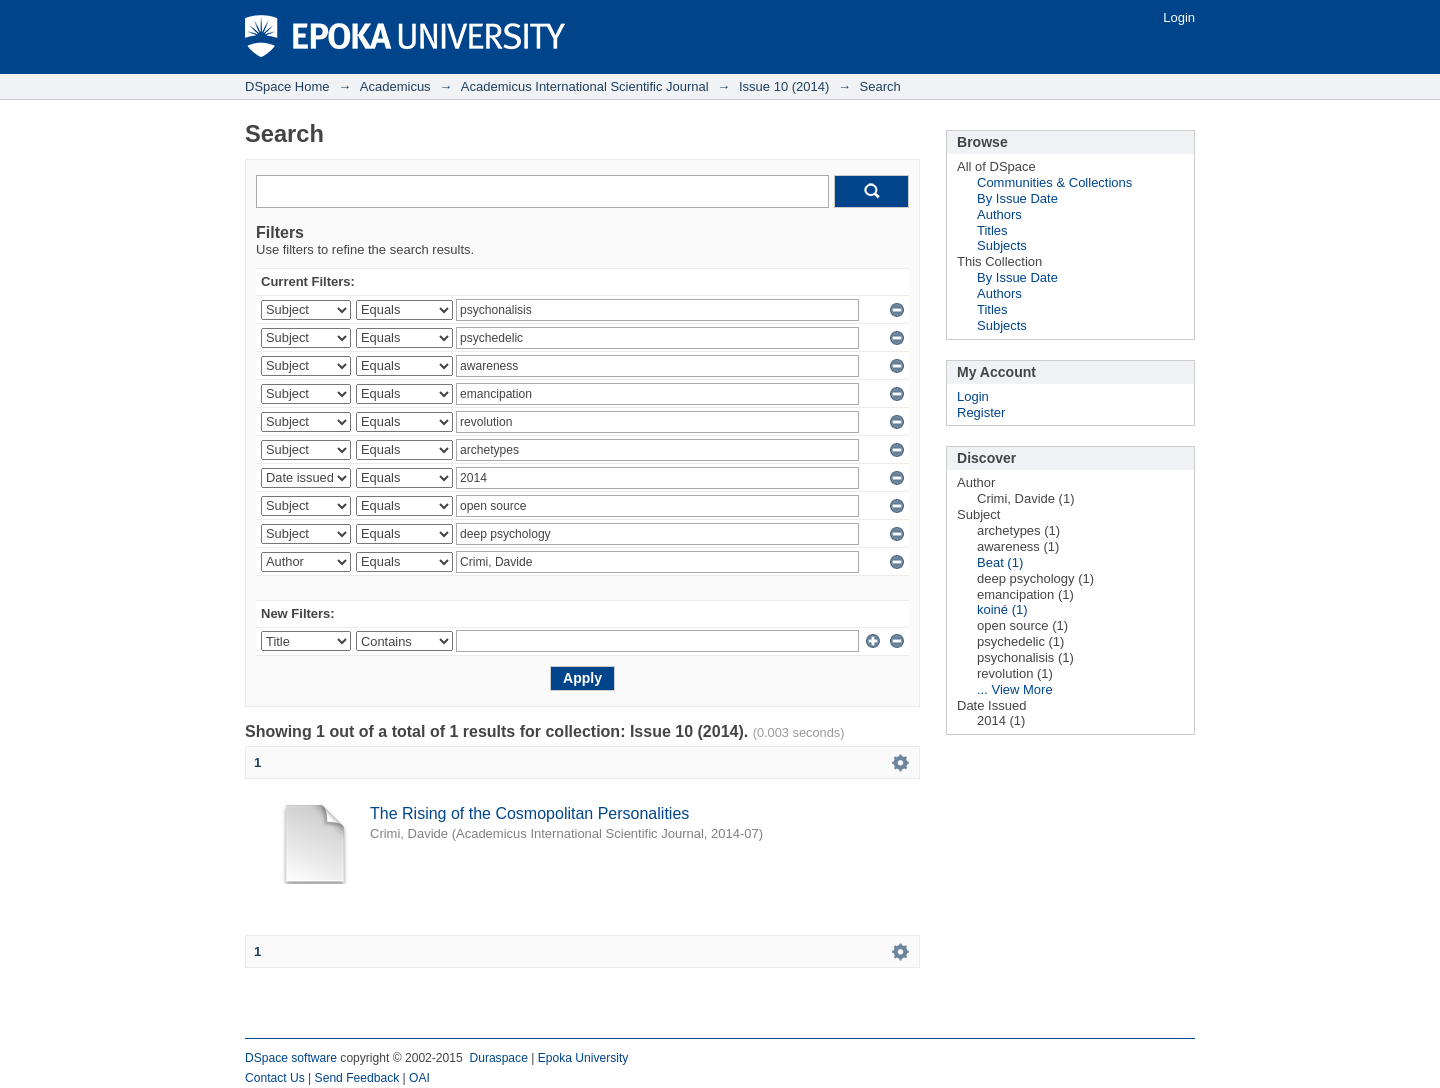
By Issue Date (1017, 198)
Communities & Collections (1054, 182)
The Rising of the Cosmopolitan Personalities (529, 813)
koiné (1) (1002, 609)
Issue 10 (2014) (784, 86)
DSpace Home (287, 86)
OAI (419, 1078)
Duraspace (498, 1058)
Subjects (1002, 245)
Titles (992, 230)
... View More (1015, 689)
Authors (999, 214)
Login (1179, 17)
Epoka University (583, 1058)
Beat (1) (1000, 562)
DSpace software (291, 1058)
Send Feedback (357, 1078)
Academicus (395, 86)
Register (981, 412)
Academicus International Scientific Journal (585, 86)
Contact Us (275, 1078)
